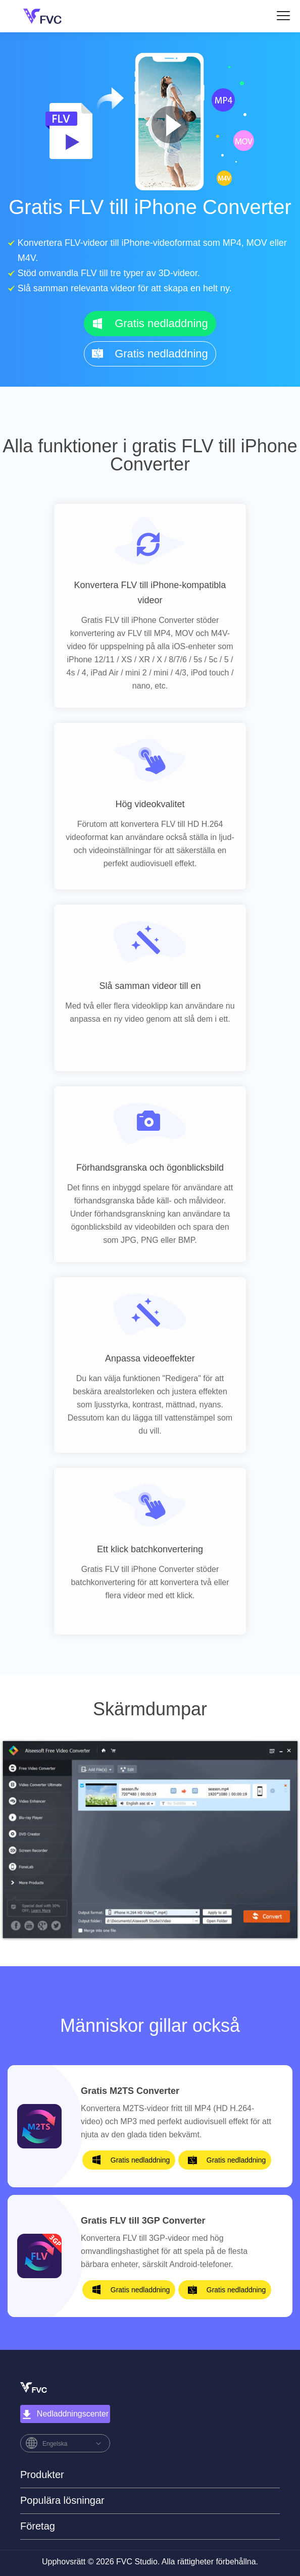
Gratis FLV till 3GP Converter (143, 2221)
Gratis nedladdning (161, 323)
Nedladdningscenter (65, 2414)
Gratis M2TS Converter (130, 2091)
